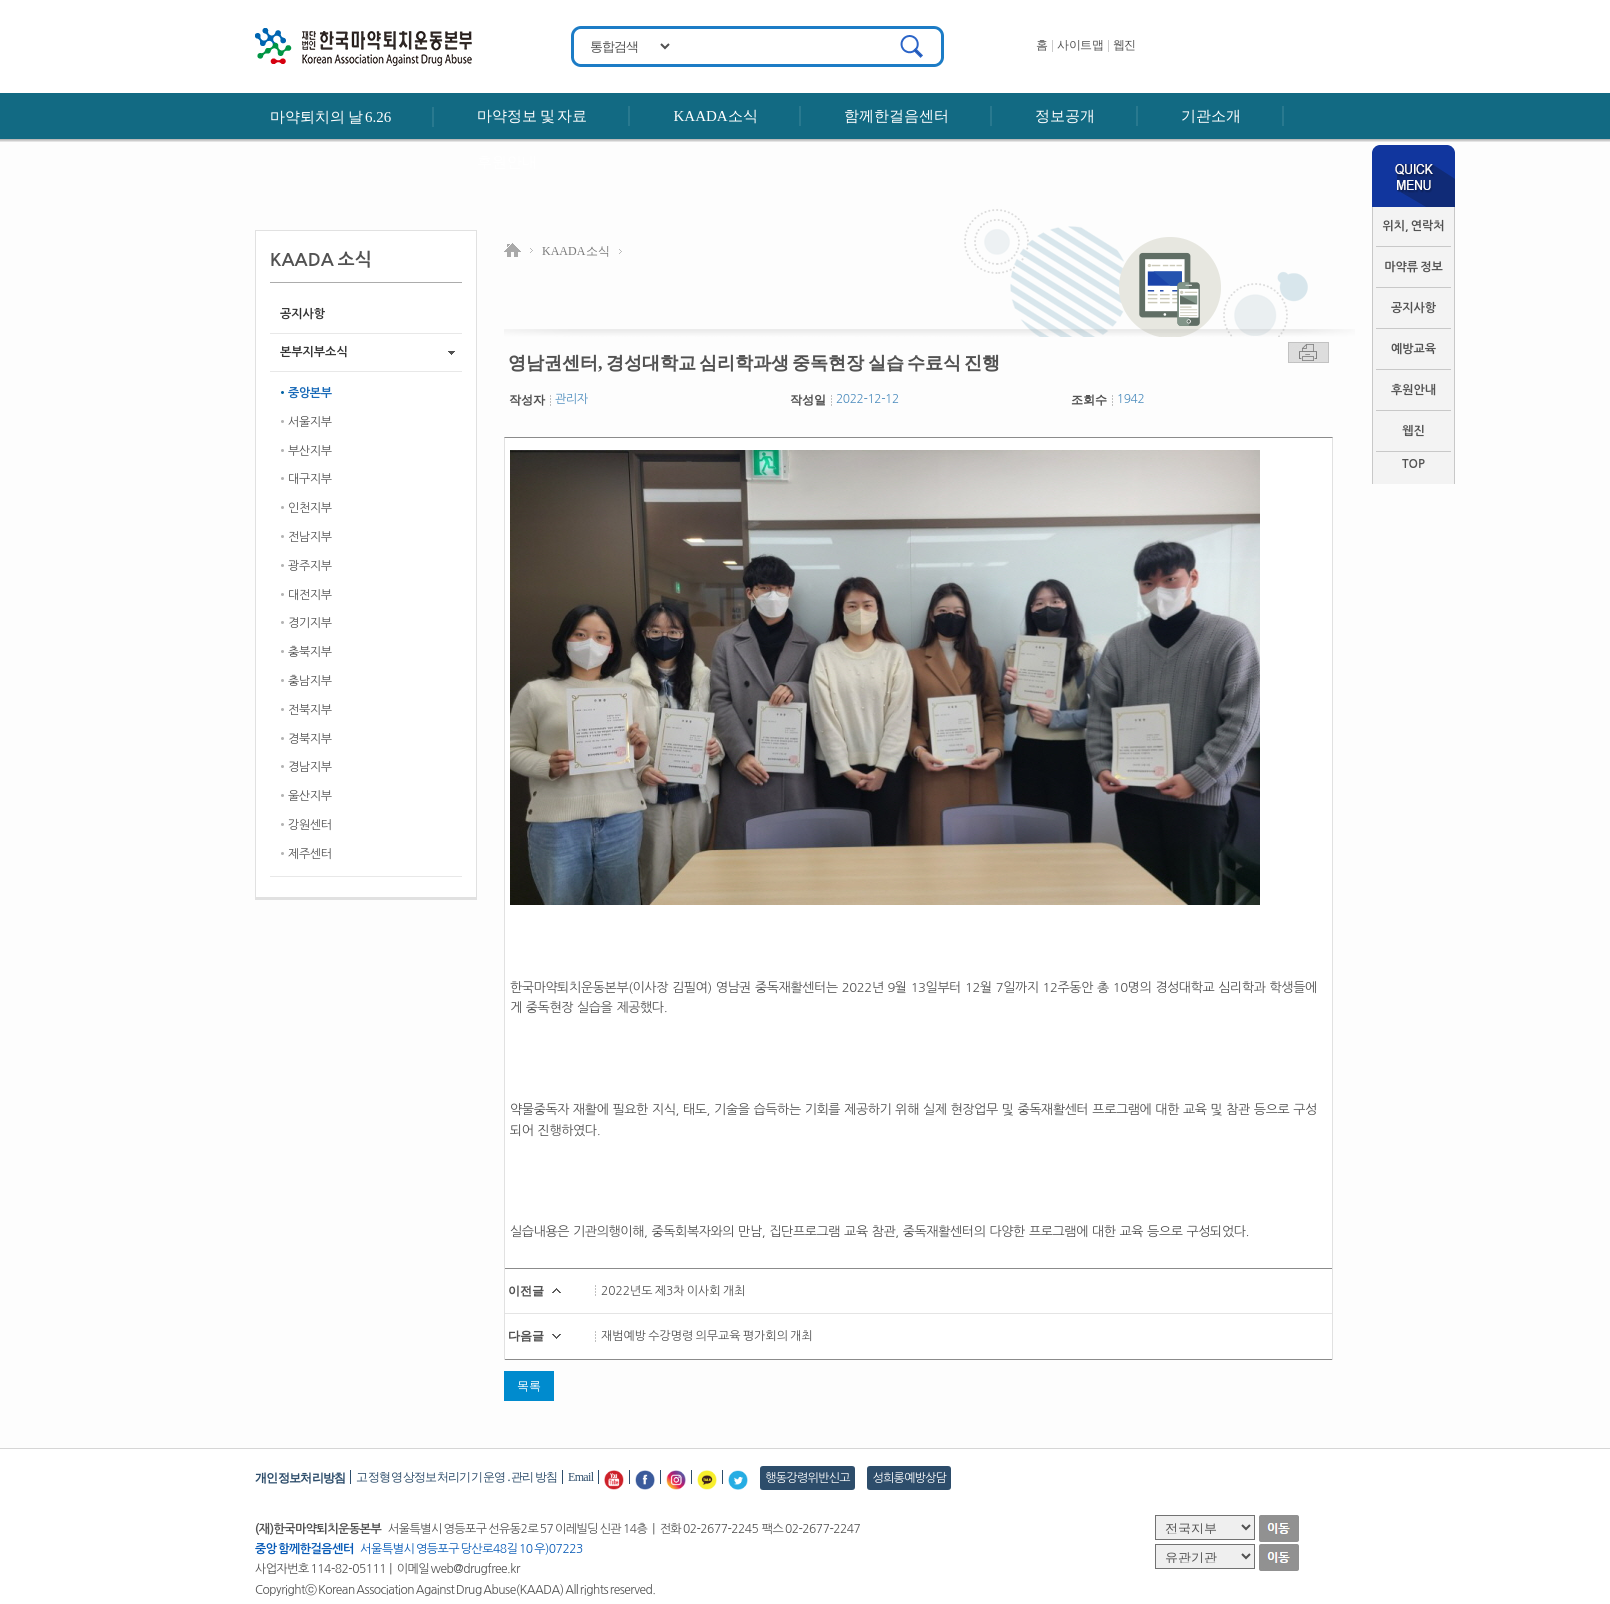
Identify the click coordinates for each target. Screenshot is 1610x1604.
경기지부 (310, 623)
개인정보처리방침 (300, 1478)
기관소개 (1211, 116)
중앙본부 (310, 393)
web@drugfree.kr (475, 1569)
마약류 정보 (1413, 267)
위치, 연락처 (1413, 226)
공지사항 (1413, 308)
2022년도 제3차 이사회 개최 (673, 1291)
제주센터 (310, 854)
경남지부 (310, 767)
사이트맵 (1080, 45)
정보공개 (1065, 116)
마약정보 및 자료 (532, 116)
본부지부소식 (314, 352)
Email (580, 1477)
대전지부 (310, 595)
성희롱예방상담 (909, 1478)
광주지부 (310, 566)
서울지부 (310, 422)
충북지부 (310, 652)
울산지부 (310, 796)
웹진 (1124, 45)
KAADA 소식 (576, 251)
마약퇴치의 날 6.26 (330, 117)
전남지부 (310, 537)
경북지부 (310, 739)
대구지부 (310, 479)
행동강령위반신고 (807, 1478)
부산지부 (310, 451)
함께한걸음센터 (896, 116)
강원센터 (310, 825)
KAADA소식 (715, 116)
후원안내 (507, 162)
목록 (529, 1386)
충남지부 (310, 681)
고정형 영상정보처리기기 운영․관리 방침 (456, 1477)
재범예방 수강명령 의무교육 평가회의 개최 (707, 1336)
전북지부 (310, 710)
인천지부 (310, 508)
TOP (1413, 464)
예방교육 (1413, 349)
